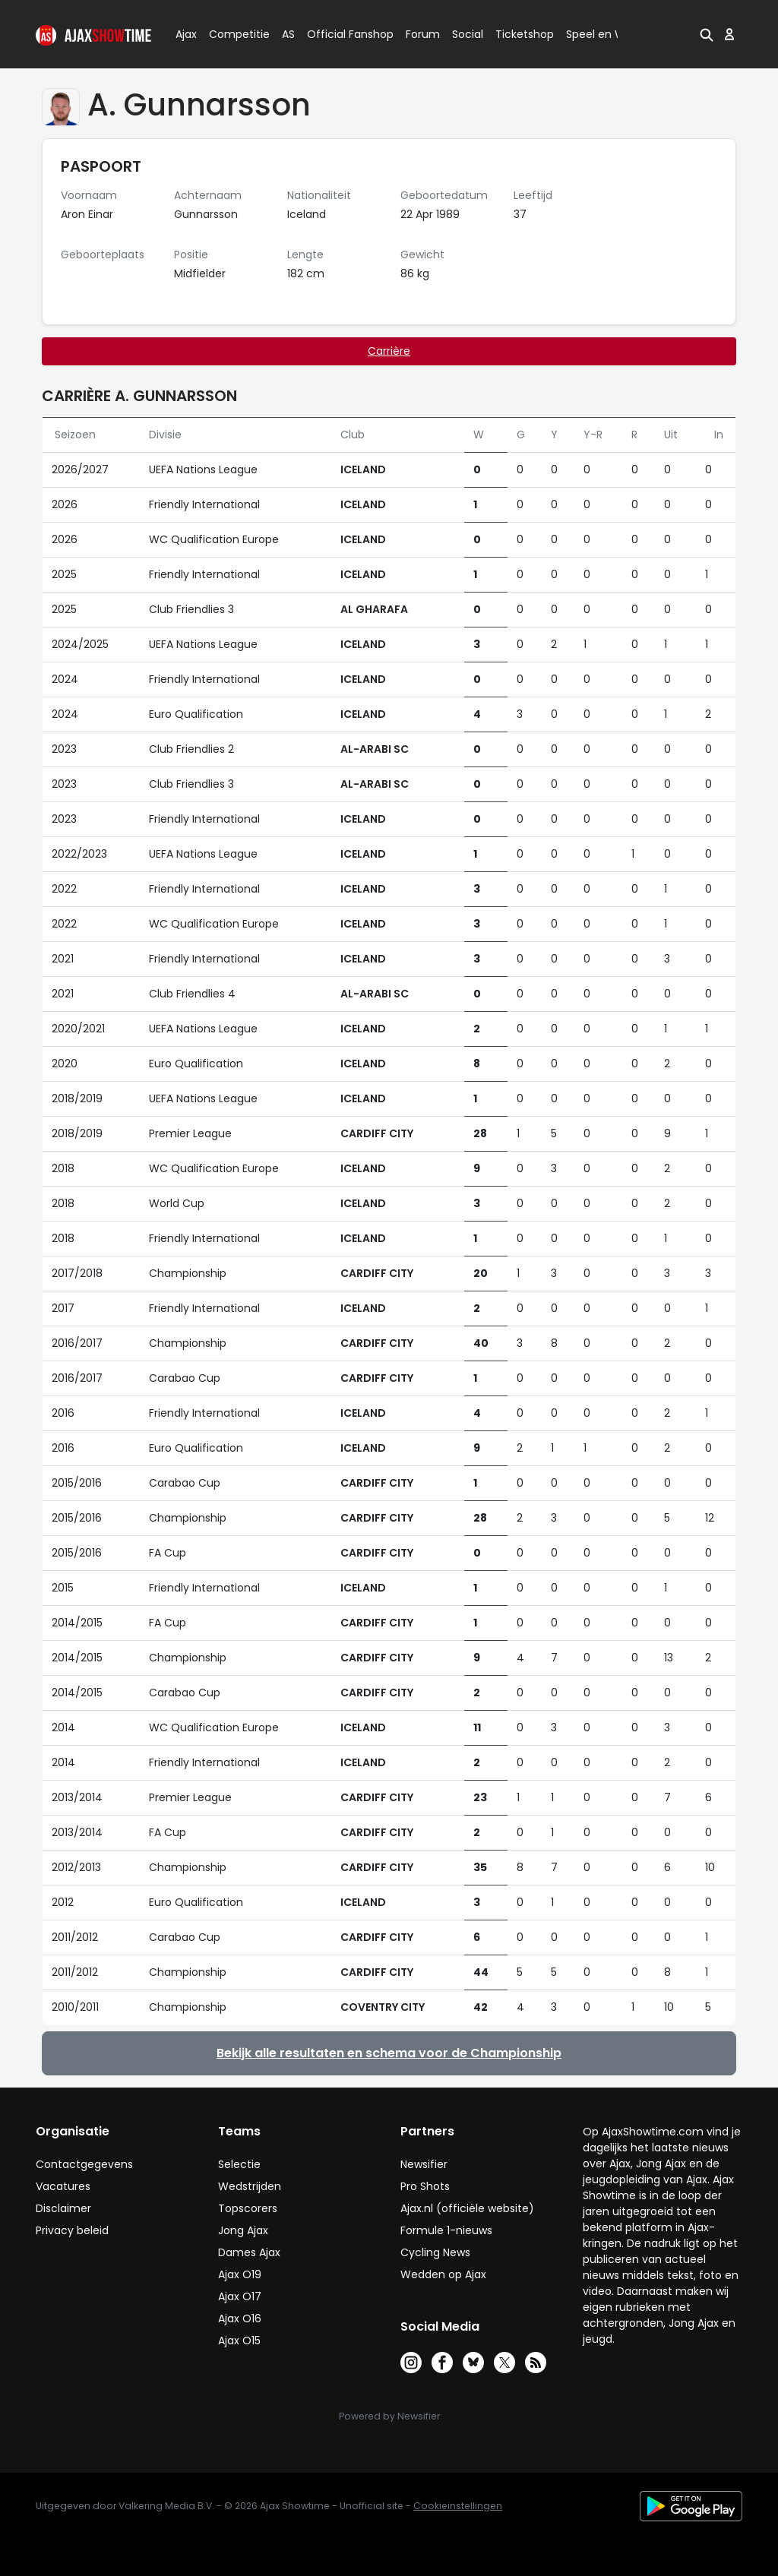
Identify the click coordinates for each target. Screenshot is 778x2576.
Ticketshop (524, 34)
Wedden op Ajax (443, 2274)
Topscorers (247, 2208)
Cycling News (435, 2252)
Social (465, 34)
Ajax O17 (239, 2296)
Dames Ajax (249, 2252)
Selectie (239, 2164)
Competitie (233, 34)
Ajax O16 (239, 2318)
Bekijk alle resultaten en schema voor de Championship (389, 2053)
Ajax (185, 34)
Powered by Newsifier (389, 2416)
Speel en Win (600, 34)
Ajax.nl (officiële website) (467, 2208)
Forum (423, 34)
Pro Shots (425, 2186)
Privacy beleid (72, 2230)
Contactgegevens (84, 2164)
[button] (706, 34)
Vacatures (63, 2186)
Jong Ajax (243, 2230)
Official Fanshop (341, 34)
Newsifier (424, 2164)
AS (288, 34)
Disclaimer (63, 2208)
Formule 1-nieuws (446, 2230)
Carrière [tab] (389, 351)
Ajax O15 (239, 2340)
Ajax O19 (239, 2274)
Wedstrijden (249, 2186)
